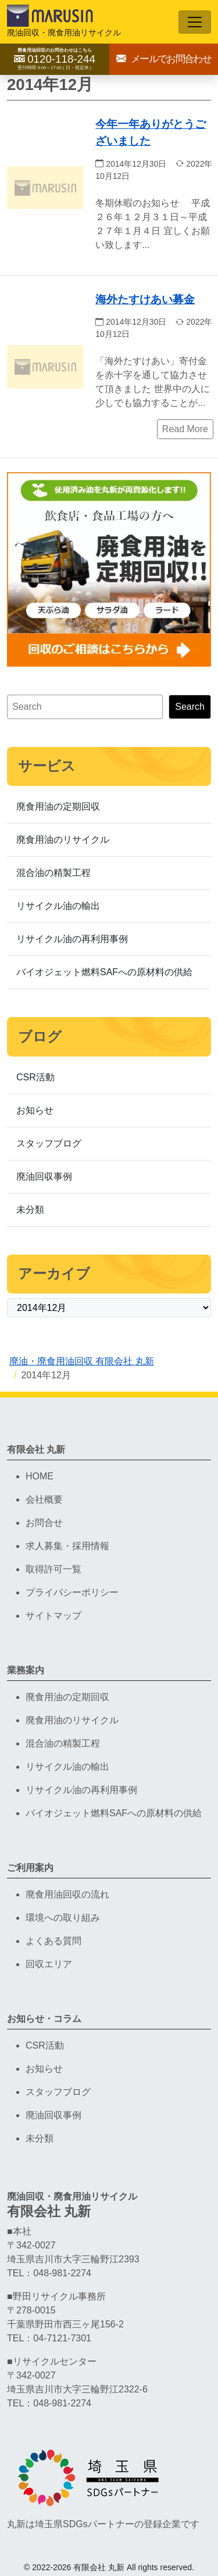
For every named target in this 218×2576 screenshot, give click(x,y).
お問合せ (44, 1523)
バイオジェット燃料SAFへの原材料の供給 (104, 972)
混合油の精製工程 (53, 873)
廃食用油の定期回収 (58, 806)
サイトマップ (53, 1616)
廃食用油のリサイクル (62, 840)
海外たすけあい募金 (145, 299)
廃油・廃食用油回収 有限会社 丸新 (81, 1361)
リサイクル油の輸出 (58, 906)
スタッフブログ (48, 1143)
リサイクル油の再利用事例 (72, 939)
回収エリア (49, 1964)
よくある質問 (53, 1941)
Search (190, 707)
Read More (185, 429)
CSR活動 (35, 1077)
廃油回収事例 (44, 1176)
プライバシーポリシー (72, 1592)
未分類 (30, 1210)
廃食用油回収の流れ (67, 1894)
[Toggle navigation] (194, 22)
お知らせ (34, 1110)
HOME (39, 1476)
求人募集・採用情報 (67, 1546)
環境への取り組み (63, 1918)
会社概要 (44, 1499)
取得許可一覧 (53, 1569)
